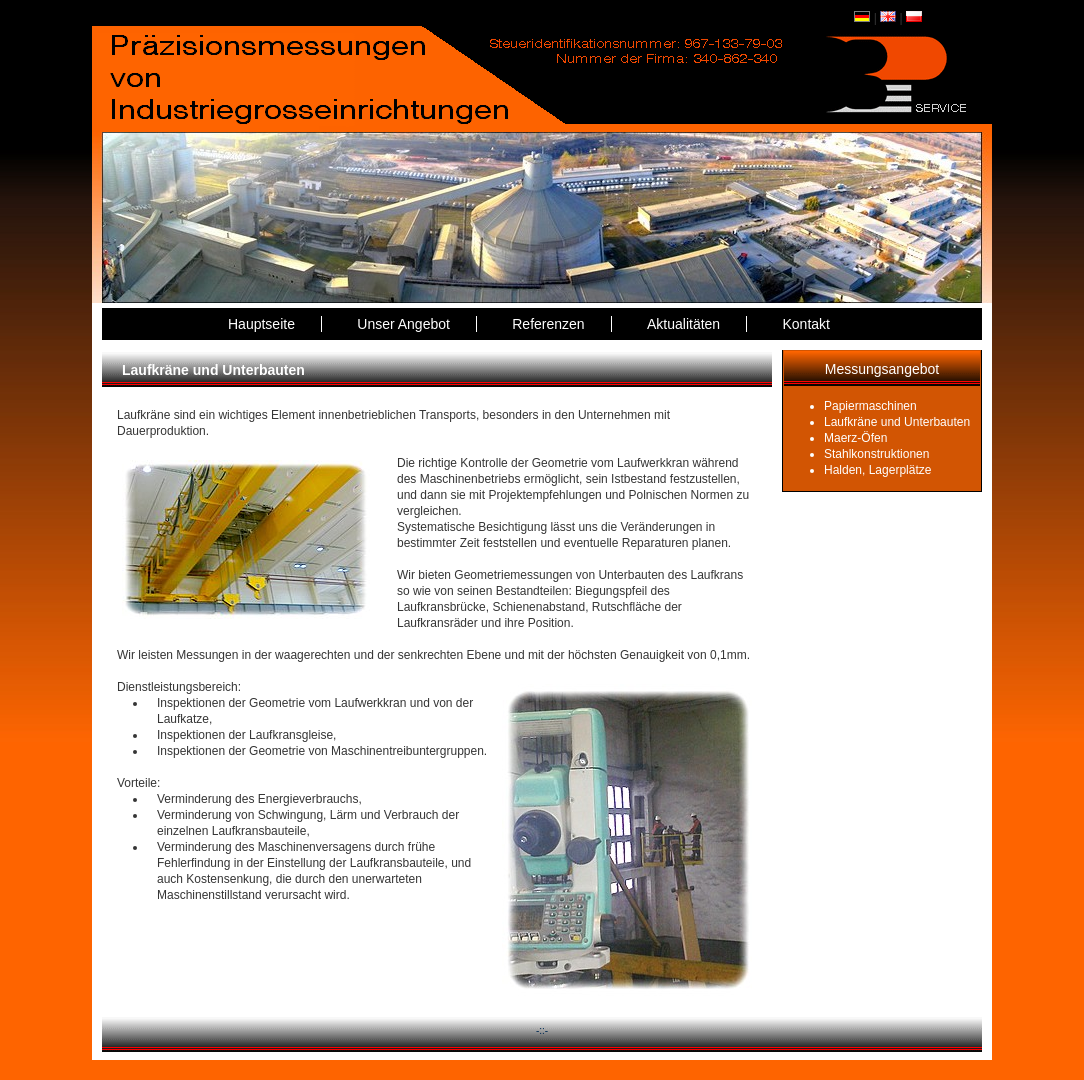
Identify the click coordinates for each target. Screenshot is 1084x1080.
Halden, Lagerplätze (877, 470)
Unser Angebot (403, 324)
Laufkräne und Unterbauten (897, 422)
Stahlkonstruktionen (876, 454)
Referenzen (548, 324)
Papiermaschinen (870, 406)
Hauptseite (261, 324)
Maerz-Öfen (855, 438)
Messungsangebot (882, 369)
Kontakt (806, 324)
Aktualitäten (683, 324)
